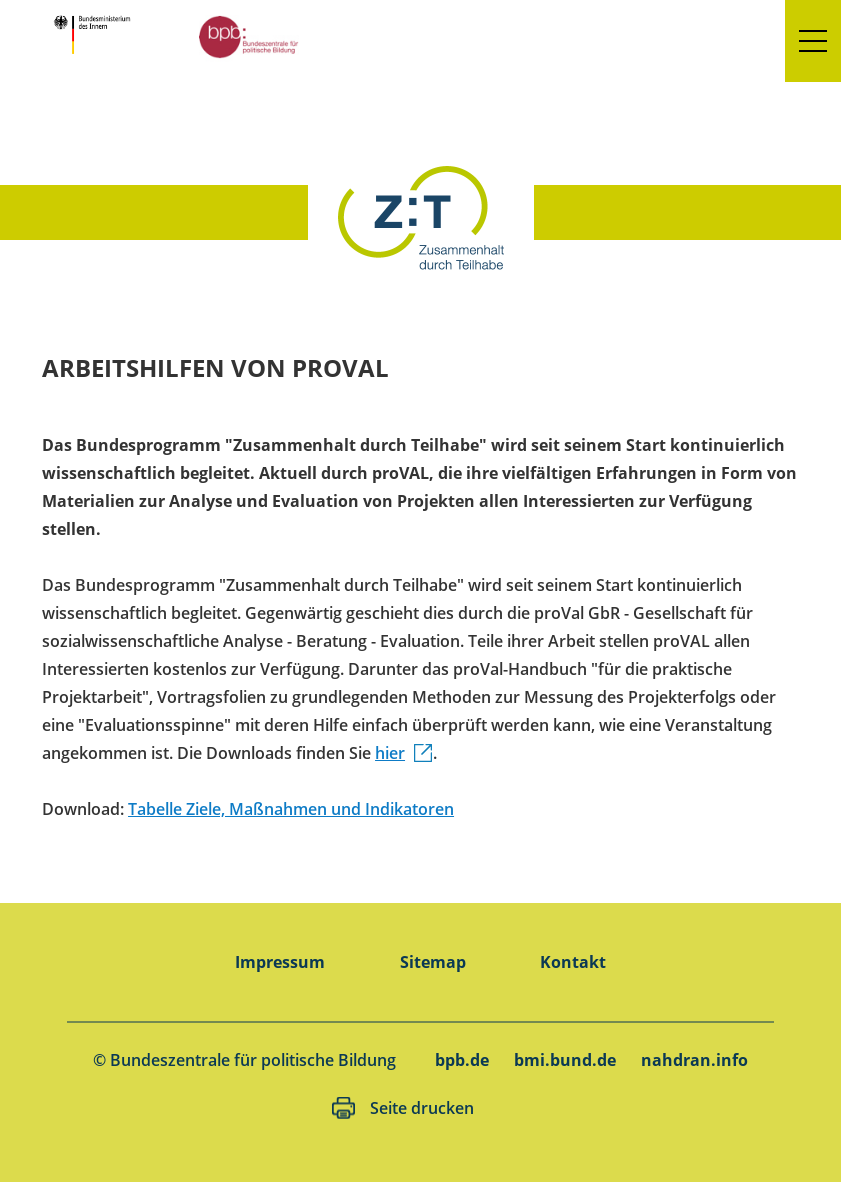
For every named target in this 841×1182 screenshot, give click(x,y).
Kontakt (573, 962)
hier (390, 753)
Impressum (280, 962)
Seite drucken (422, 1108)
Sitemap (433, 962)
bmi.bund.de (565, 1060)
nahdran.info (694, 1060)
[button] (813, 41)
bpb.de (462, 1060)
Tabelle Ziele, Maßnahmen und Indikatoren (291, 809)
